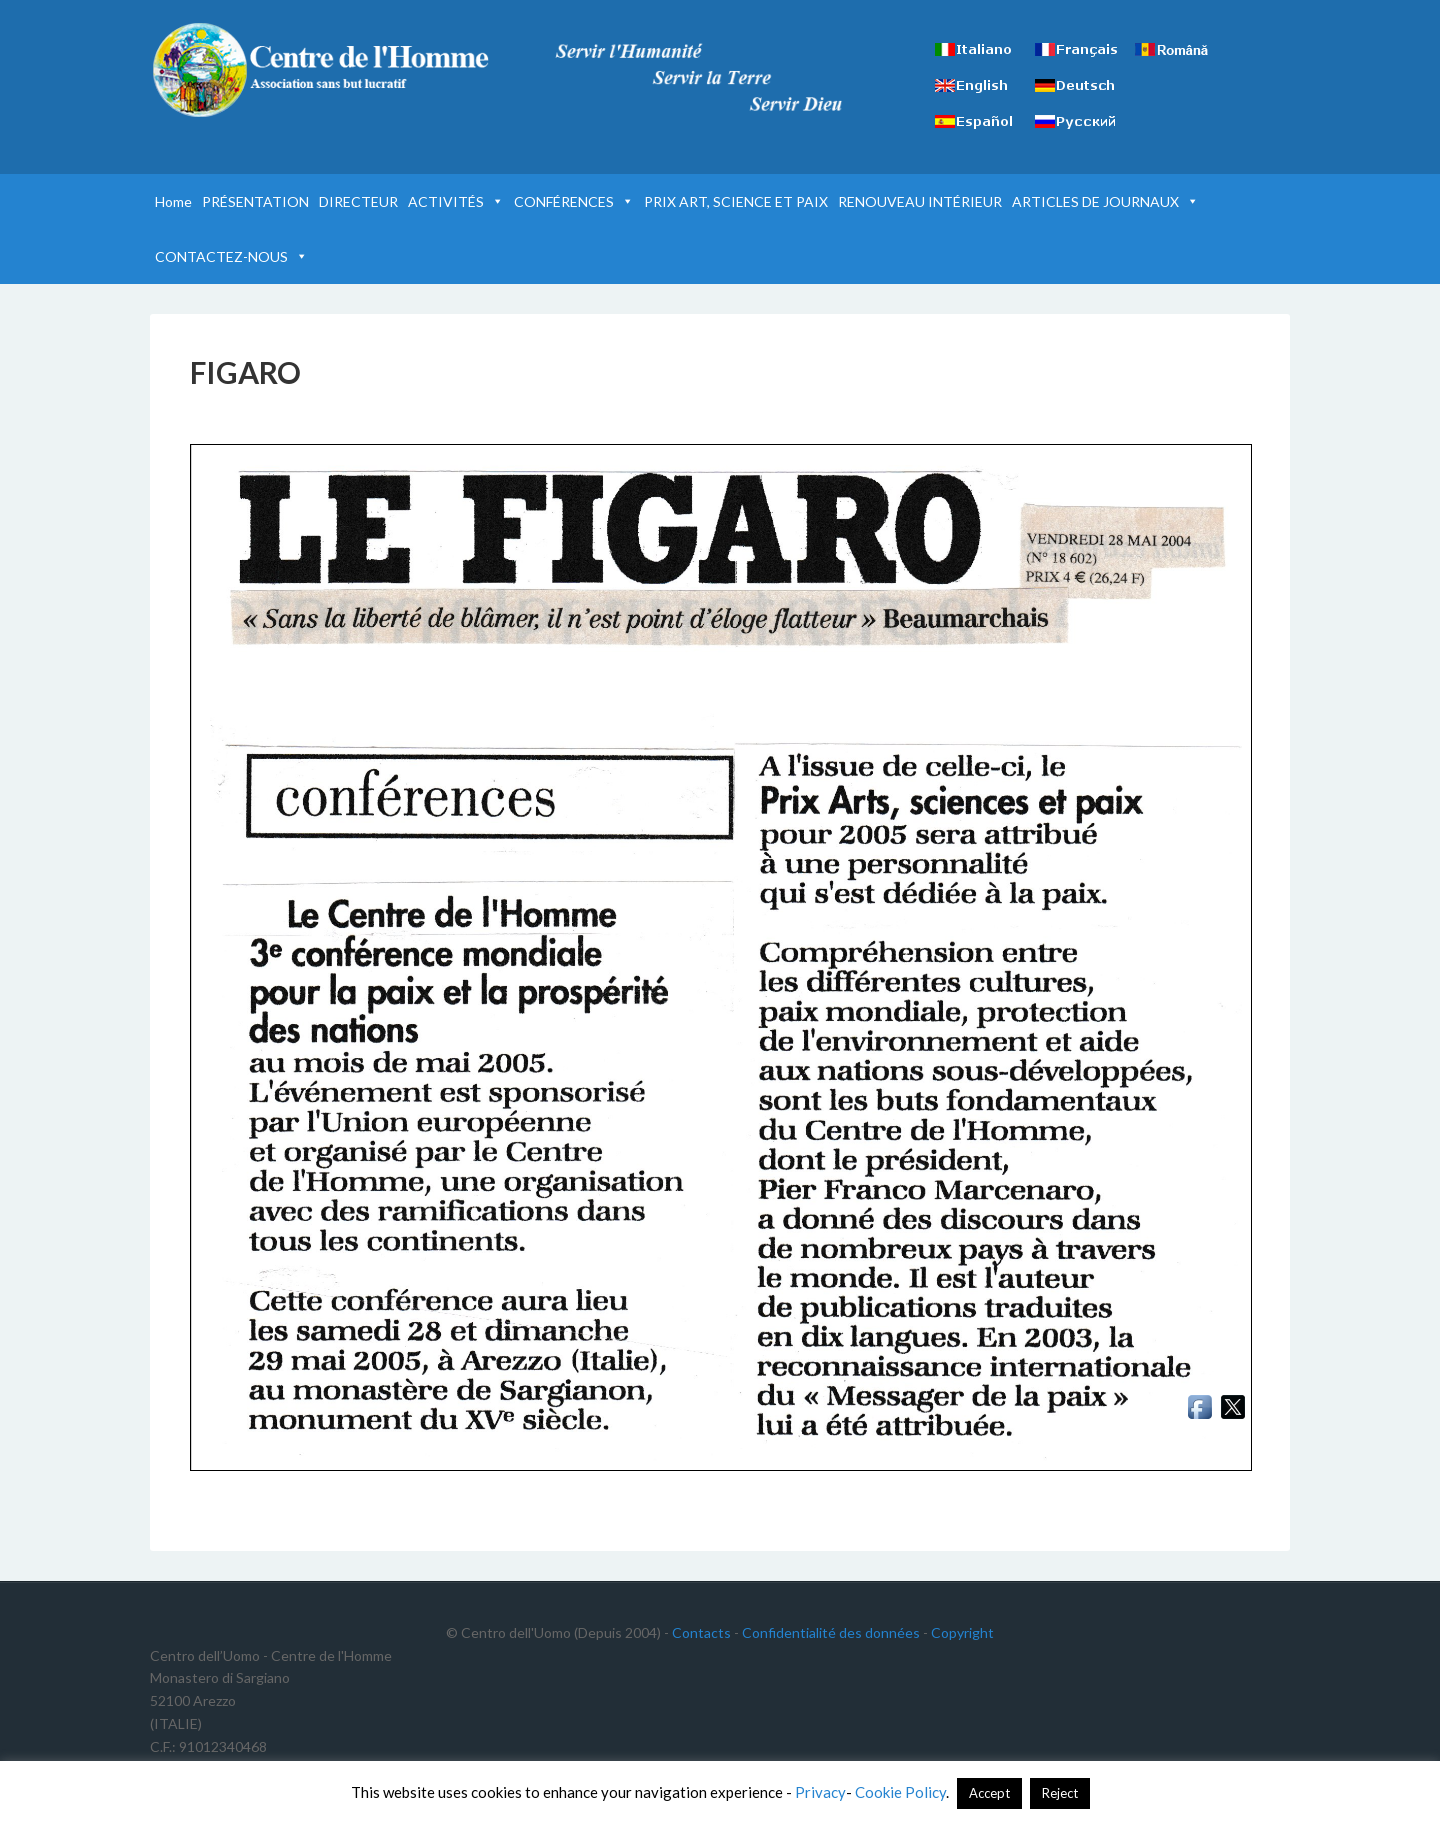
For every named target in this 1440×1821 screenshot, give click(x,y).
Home (173, 201)
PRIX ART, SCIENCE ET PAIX (736, 201)
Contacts (701, 1632)
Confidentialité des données (831, 1632)
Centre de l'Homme (320, 70)
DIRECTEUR (358, 201)
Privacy (820, 1792)
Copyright (962, 1632)
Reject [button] (1060, 1793)
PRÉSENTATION (255, 201)
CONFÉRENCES (574, 201)
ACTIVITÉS (456, 201)
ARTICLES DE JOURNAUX (1105, 201)
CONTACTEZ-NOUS (231, 256)
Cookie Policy (900, 1792)
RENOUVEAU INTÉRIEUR (920, 201)
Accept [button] (989, 1793)
